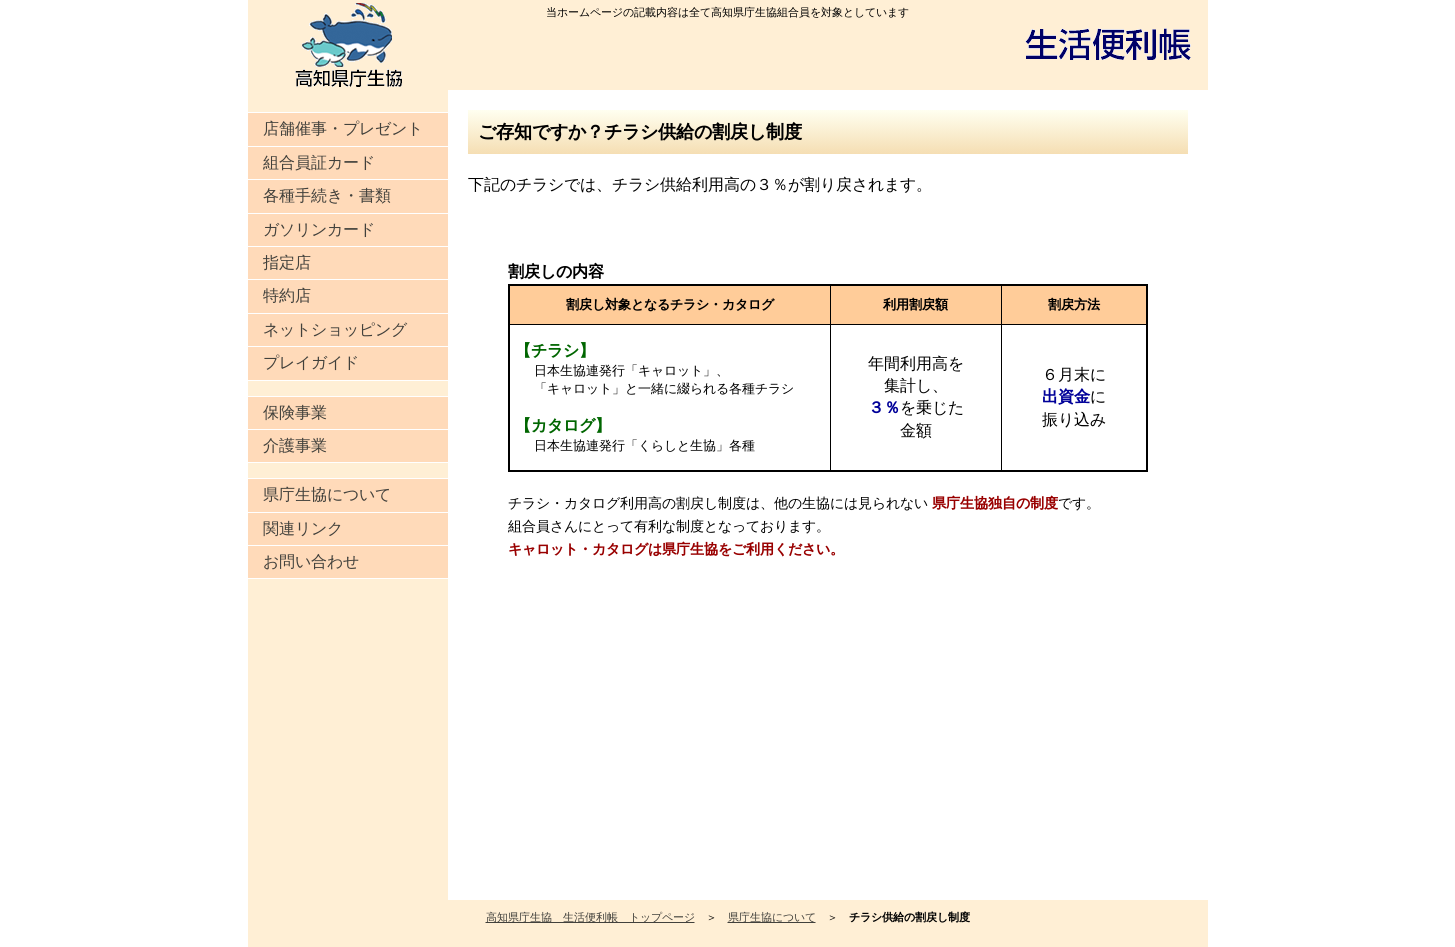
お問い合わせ (311, 561)
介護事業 (295, 445)
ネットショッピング (335, 329)
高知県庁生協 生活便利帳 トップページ (590, 917)
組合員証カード (319, 162)
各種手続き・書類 (327, 195)
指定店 (287, 262)
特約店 (287, 295)
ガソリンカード (319, 229)
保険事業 (295, 412)
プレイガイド (311, 362)
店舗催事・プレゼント (343, 128)
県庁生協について (327, 494)
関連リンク (303, 528)
